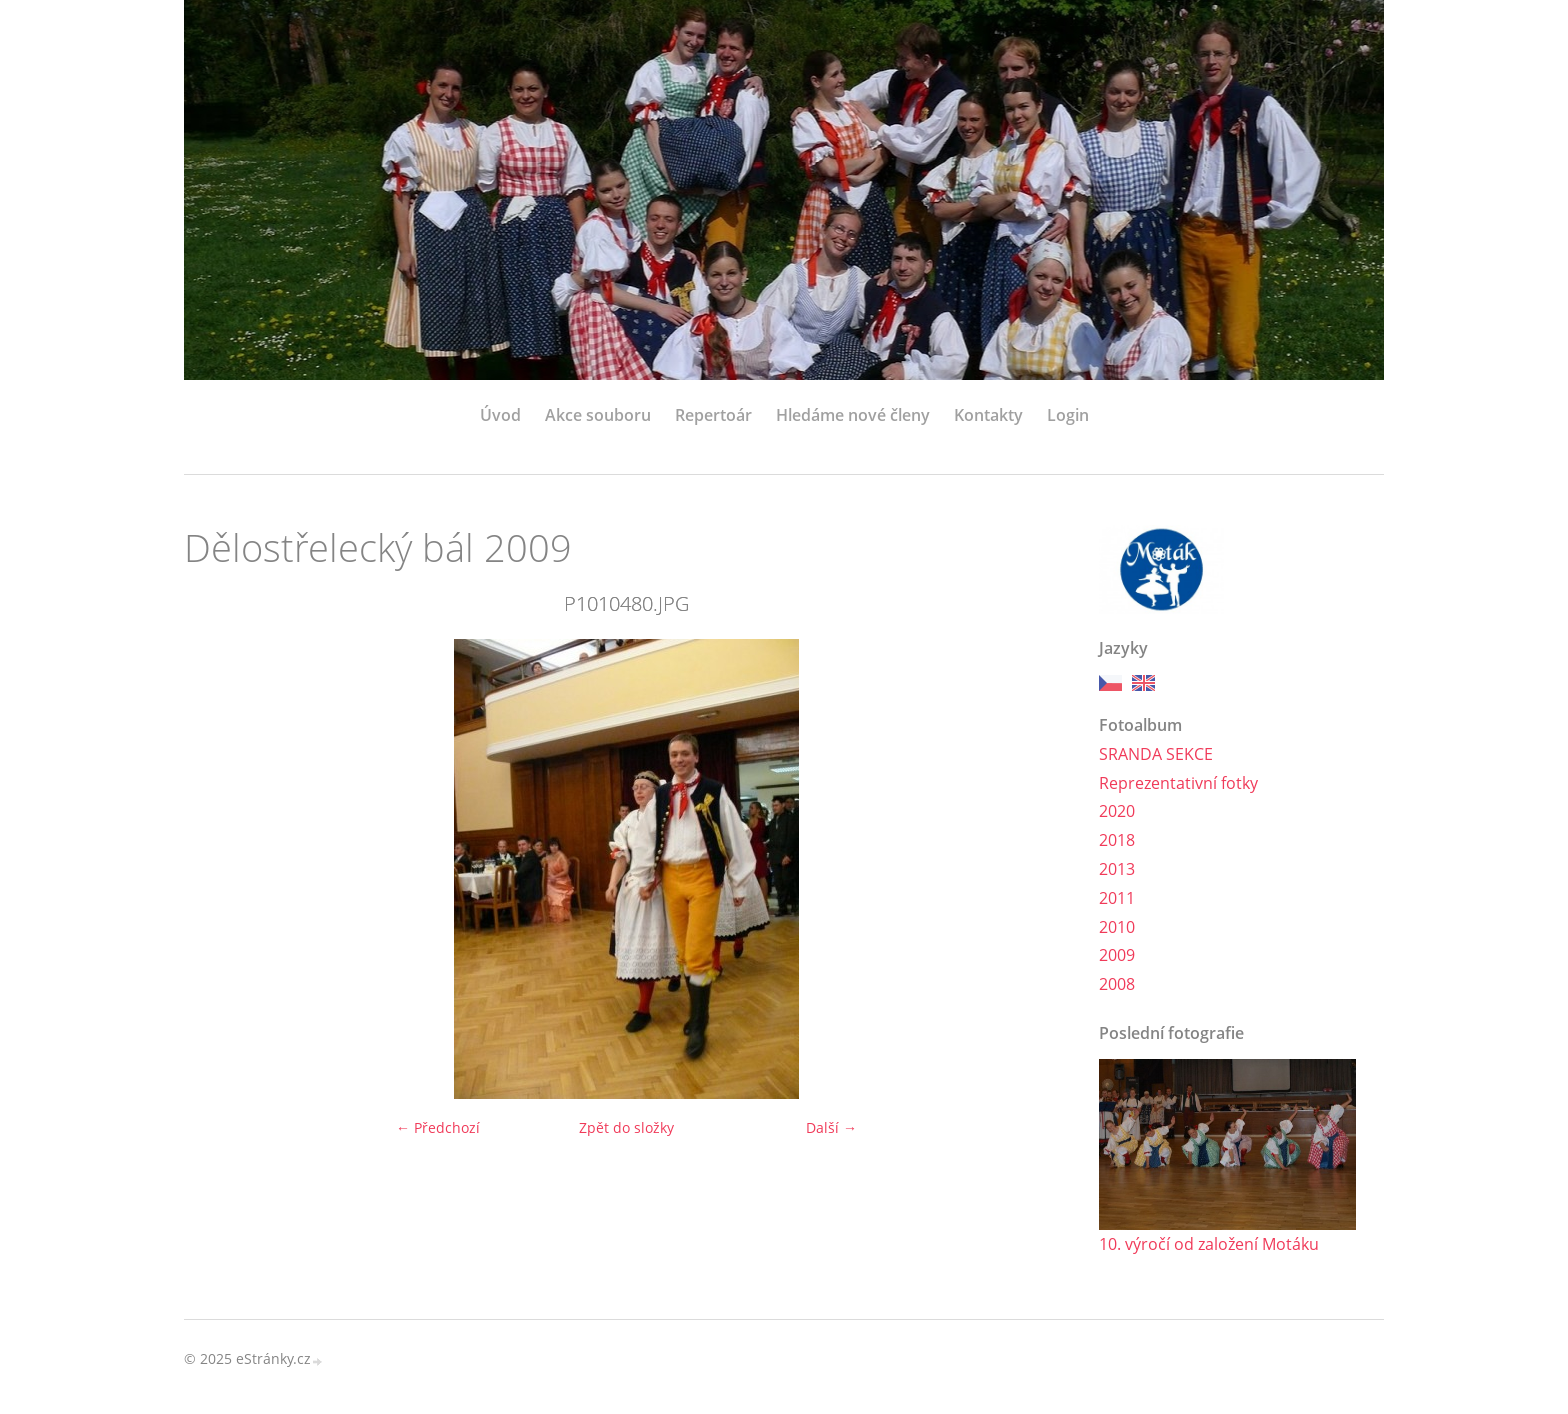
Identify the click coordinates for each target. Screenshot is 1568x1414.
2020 (1117, 811)
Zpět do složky (626, 1127)
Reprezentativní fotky (1178, 783)
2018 (1117, 840)
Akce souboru (598, 415)
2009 (1117, 955)
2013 (1117, 869)
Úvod (500, 415)
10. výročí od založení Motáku (1209, 1244)
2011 (1117, 898)
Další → (831, 1127)
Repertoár (713, 415)
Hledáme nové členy (853, 415)
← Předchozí (438, 1127)
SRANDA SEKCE (1156, 754)
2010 (1117, 927)
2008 (1117, 984)
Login (1068, 415)
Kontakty (988, 415)
